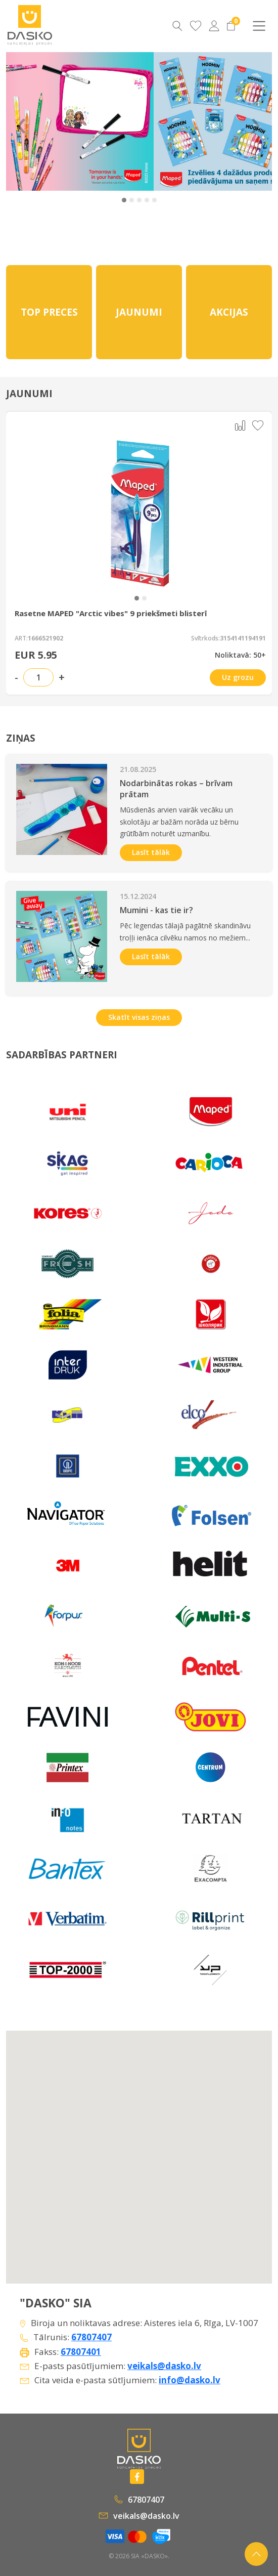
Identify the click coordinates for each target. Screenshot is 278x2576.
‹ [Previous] (21, 121)
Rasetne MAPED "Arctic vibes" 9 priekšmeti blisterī (111, 613)
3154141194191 (243, 638)
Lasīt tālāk (151, 852)
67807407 (91, 2337)
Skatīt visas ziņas (139, 1017)
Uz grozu (238, 677)
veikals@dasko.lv (164, 2366)
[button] (124, 200)
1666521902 (45, 638)
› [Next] (255, 121)
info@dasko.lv (189, 2380)
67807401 (81, 2351)
